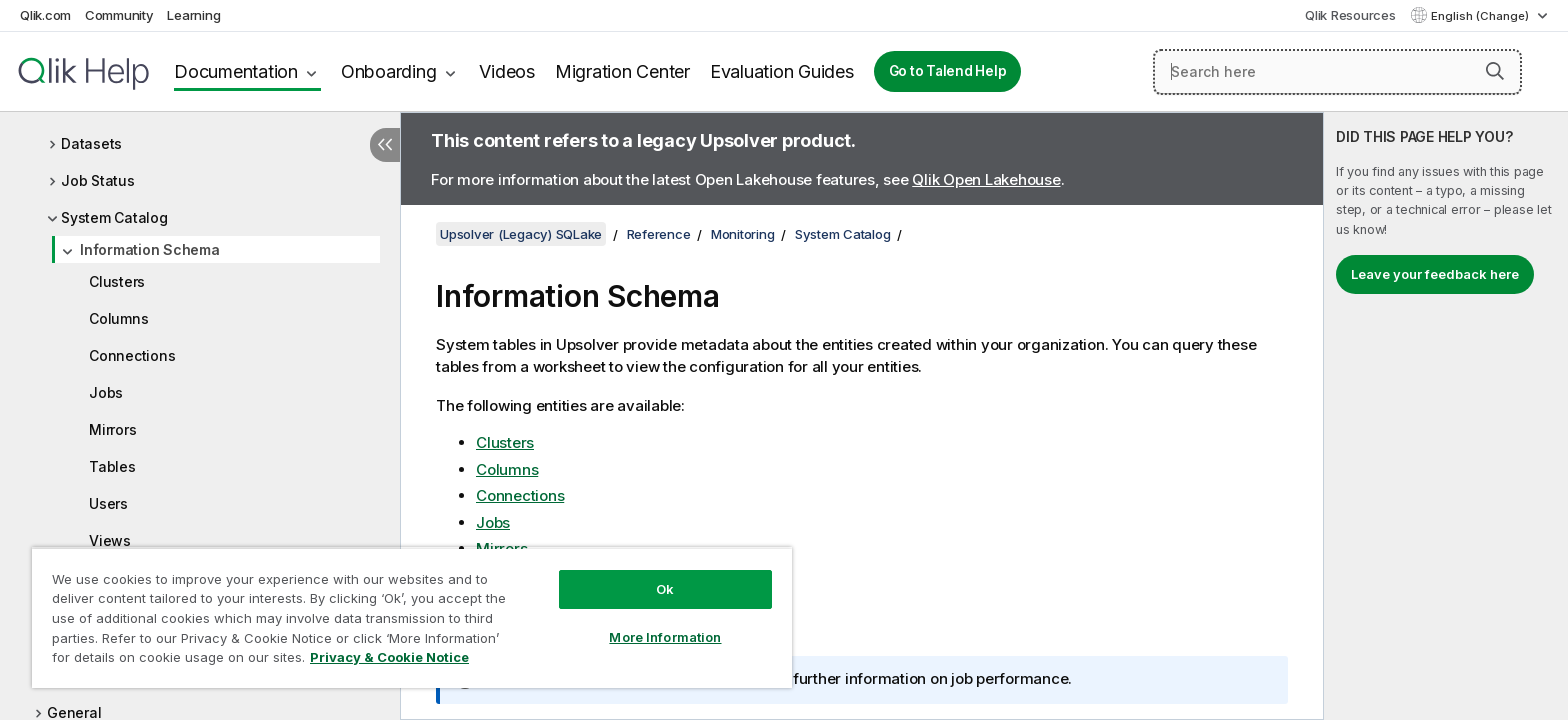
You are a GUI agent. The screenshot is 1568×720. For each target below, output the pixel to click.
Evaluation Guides (782, 71)
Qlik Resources (1350, 15)
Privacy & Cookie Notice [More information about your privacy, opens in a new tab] (389, 657)
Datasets (91, 143)
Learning (193, 15)
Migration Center (622, 71)
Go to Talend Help (948, 71)
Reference (659, 234)
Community (119, 15)
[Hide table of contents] (385, 145)
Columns (118, 318)
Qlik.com (45, 15)
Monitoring (743, 234)
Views (110, 540)
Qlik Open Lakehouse (986, 179)
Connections (132, 355)
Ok (665, 589)
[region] (412, 617)
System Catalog (114, 217)
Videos (507, 71)
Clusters (117, 281)
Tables (112, 466)
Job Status (98, 180)
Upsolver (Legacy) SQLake (521, 234)
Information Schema (150, 249)
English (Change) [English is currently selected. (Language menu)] (1481, 16)
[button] (1495, 71)
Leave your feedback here (1435, 274)
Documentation (236, 71)
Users (108, 503)
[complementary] (1446, 416)
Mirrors (112, 429)
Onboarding (389, 71)
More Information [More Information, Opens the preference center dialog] (665, 637)
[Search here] (1337, 72)
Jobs (106, 392)
